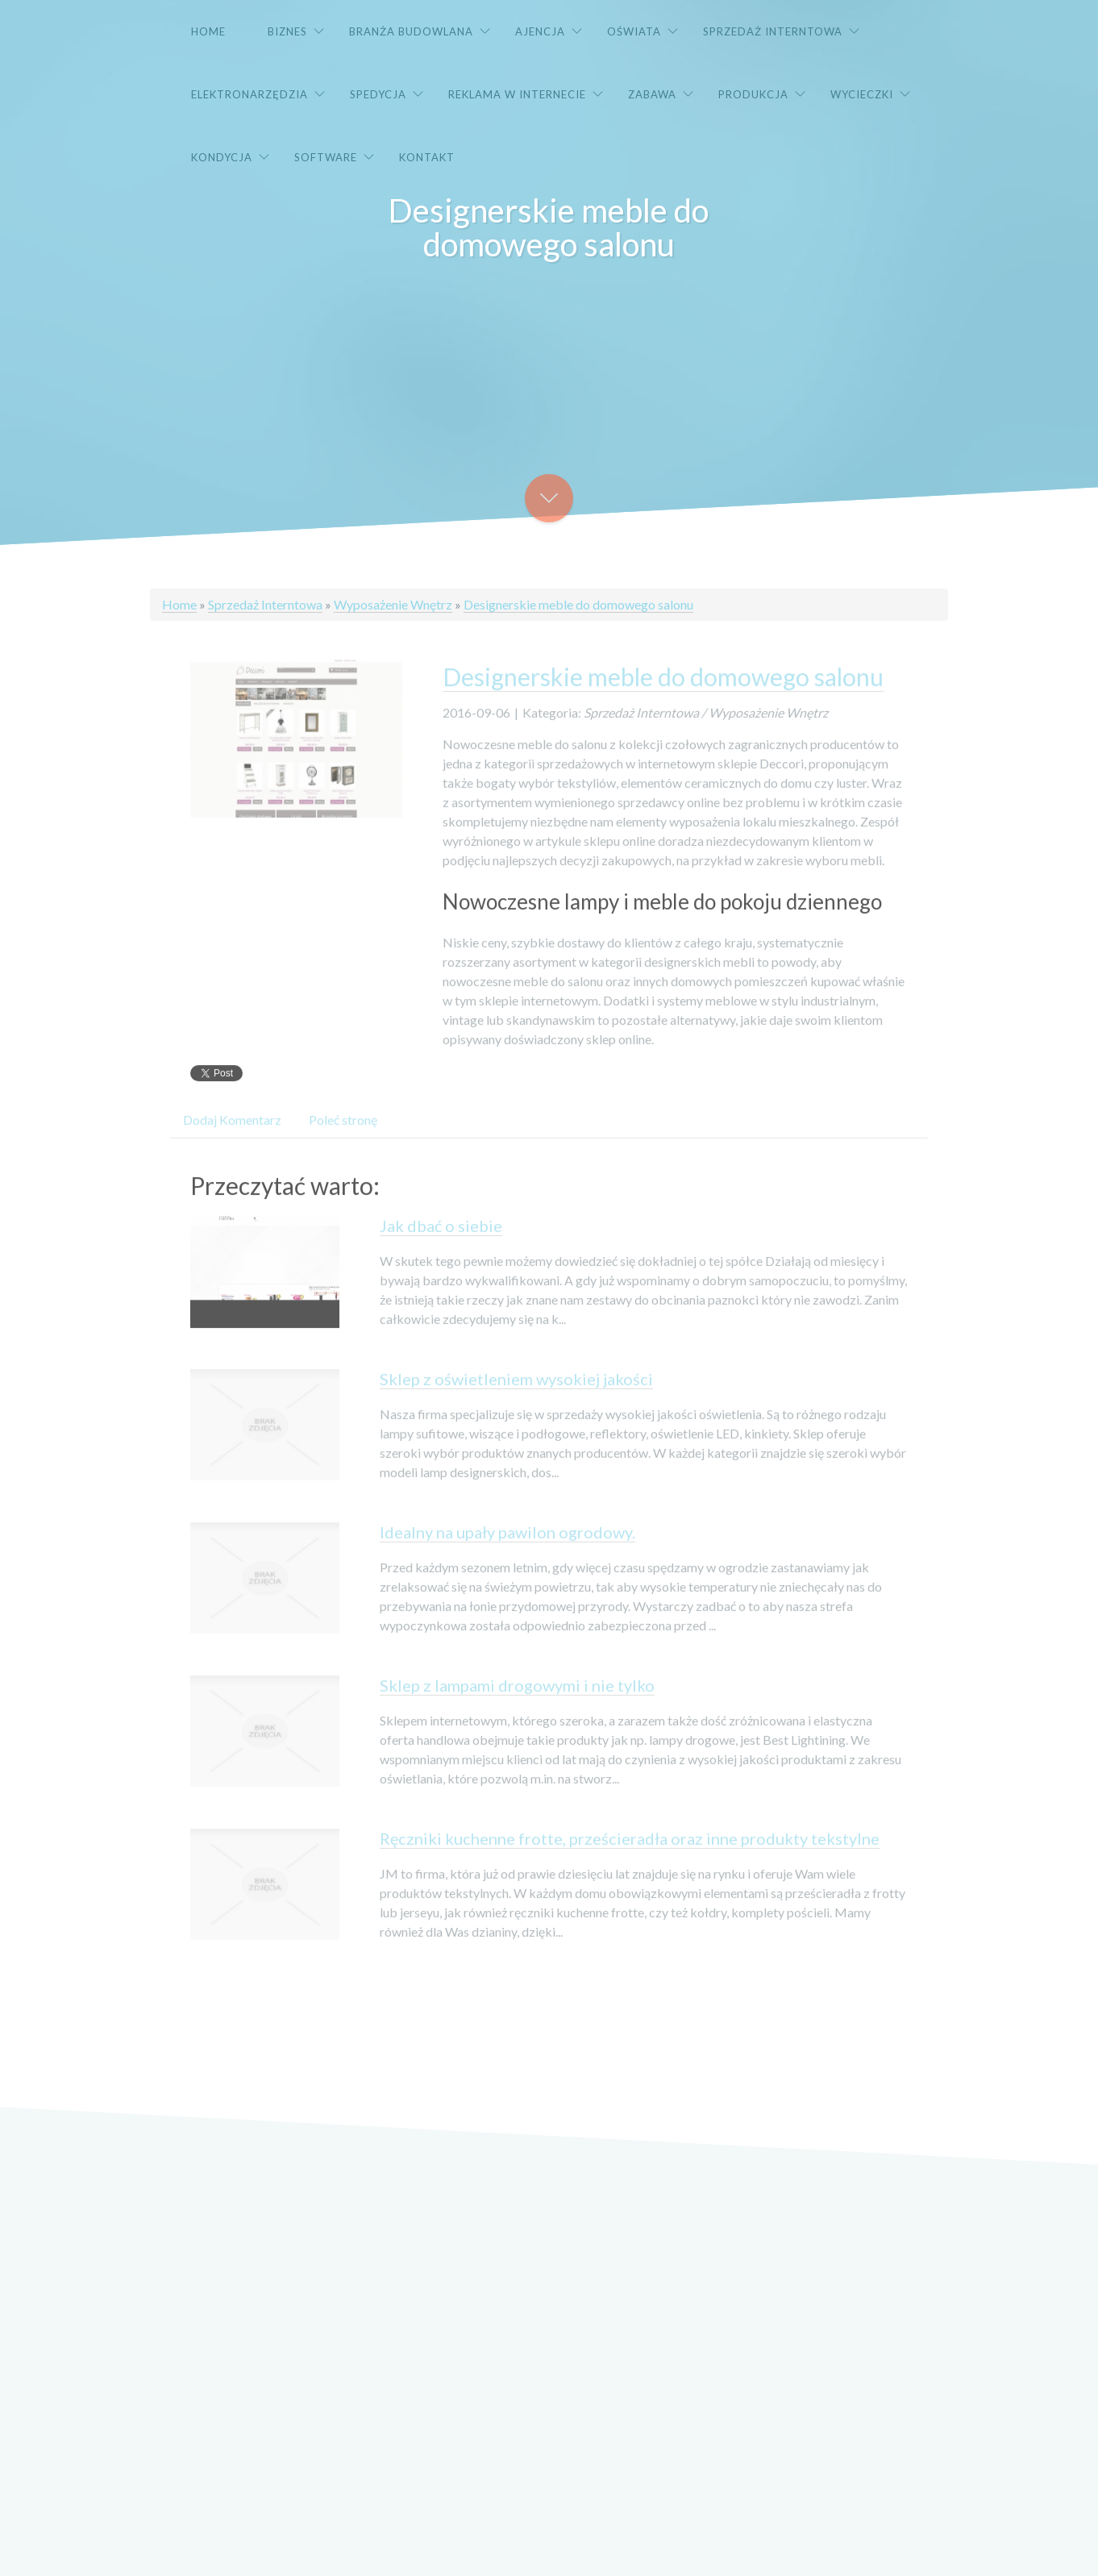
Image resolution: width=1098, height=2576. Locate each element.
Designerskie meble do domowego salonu (578, 604)
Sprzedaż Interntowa (265, 604)
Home (179, 604)
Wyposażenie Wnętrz (393, 604)
